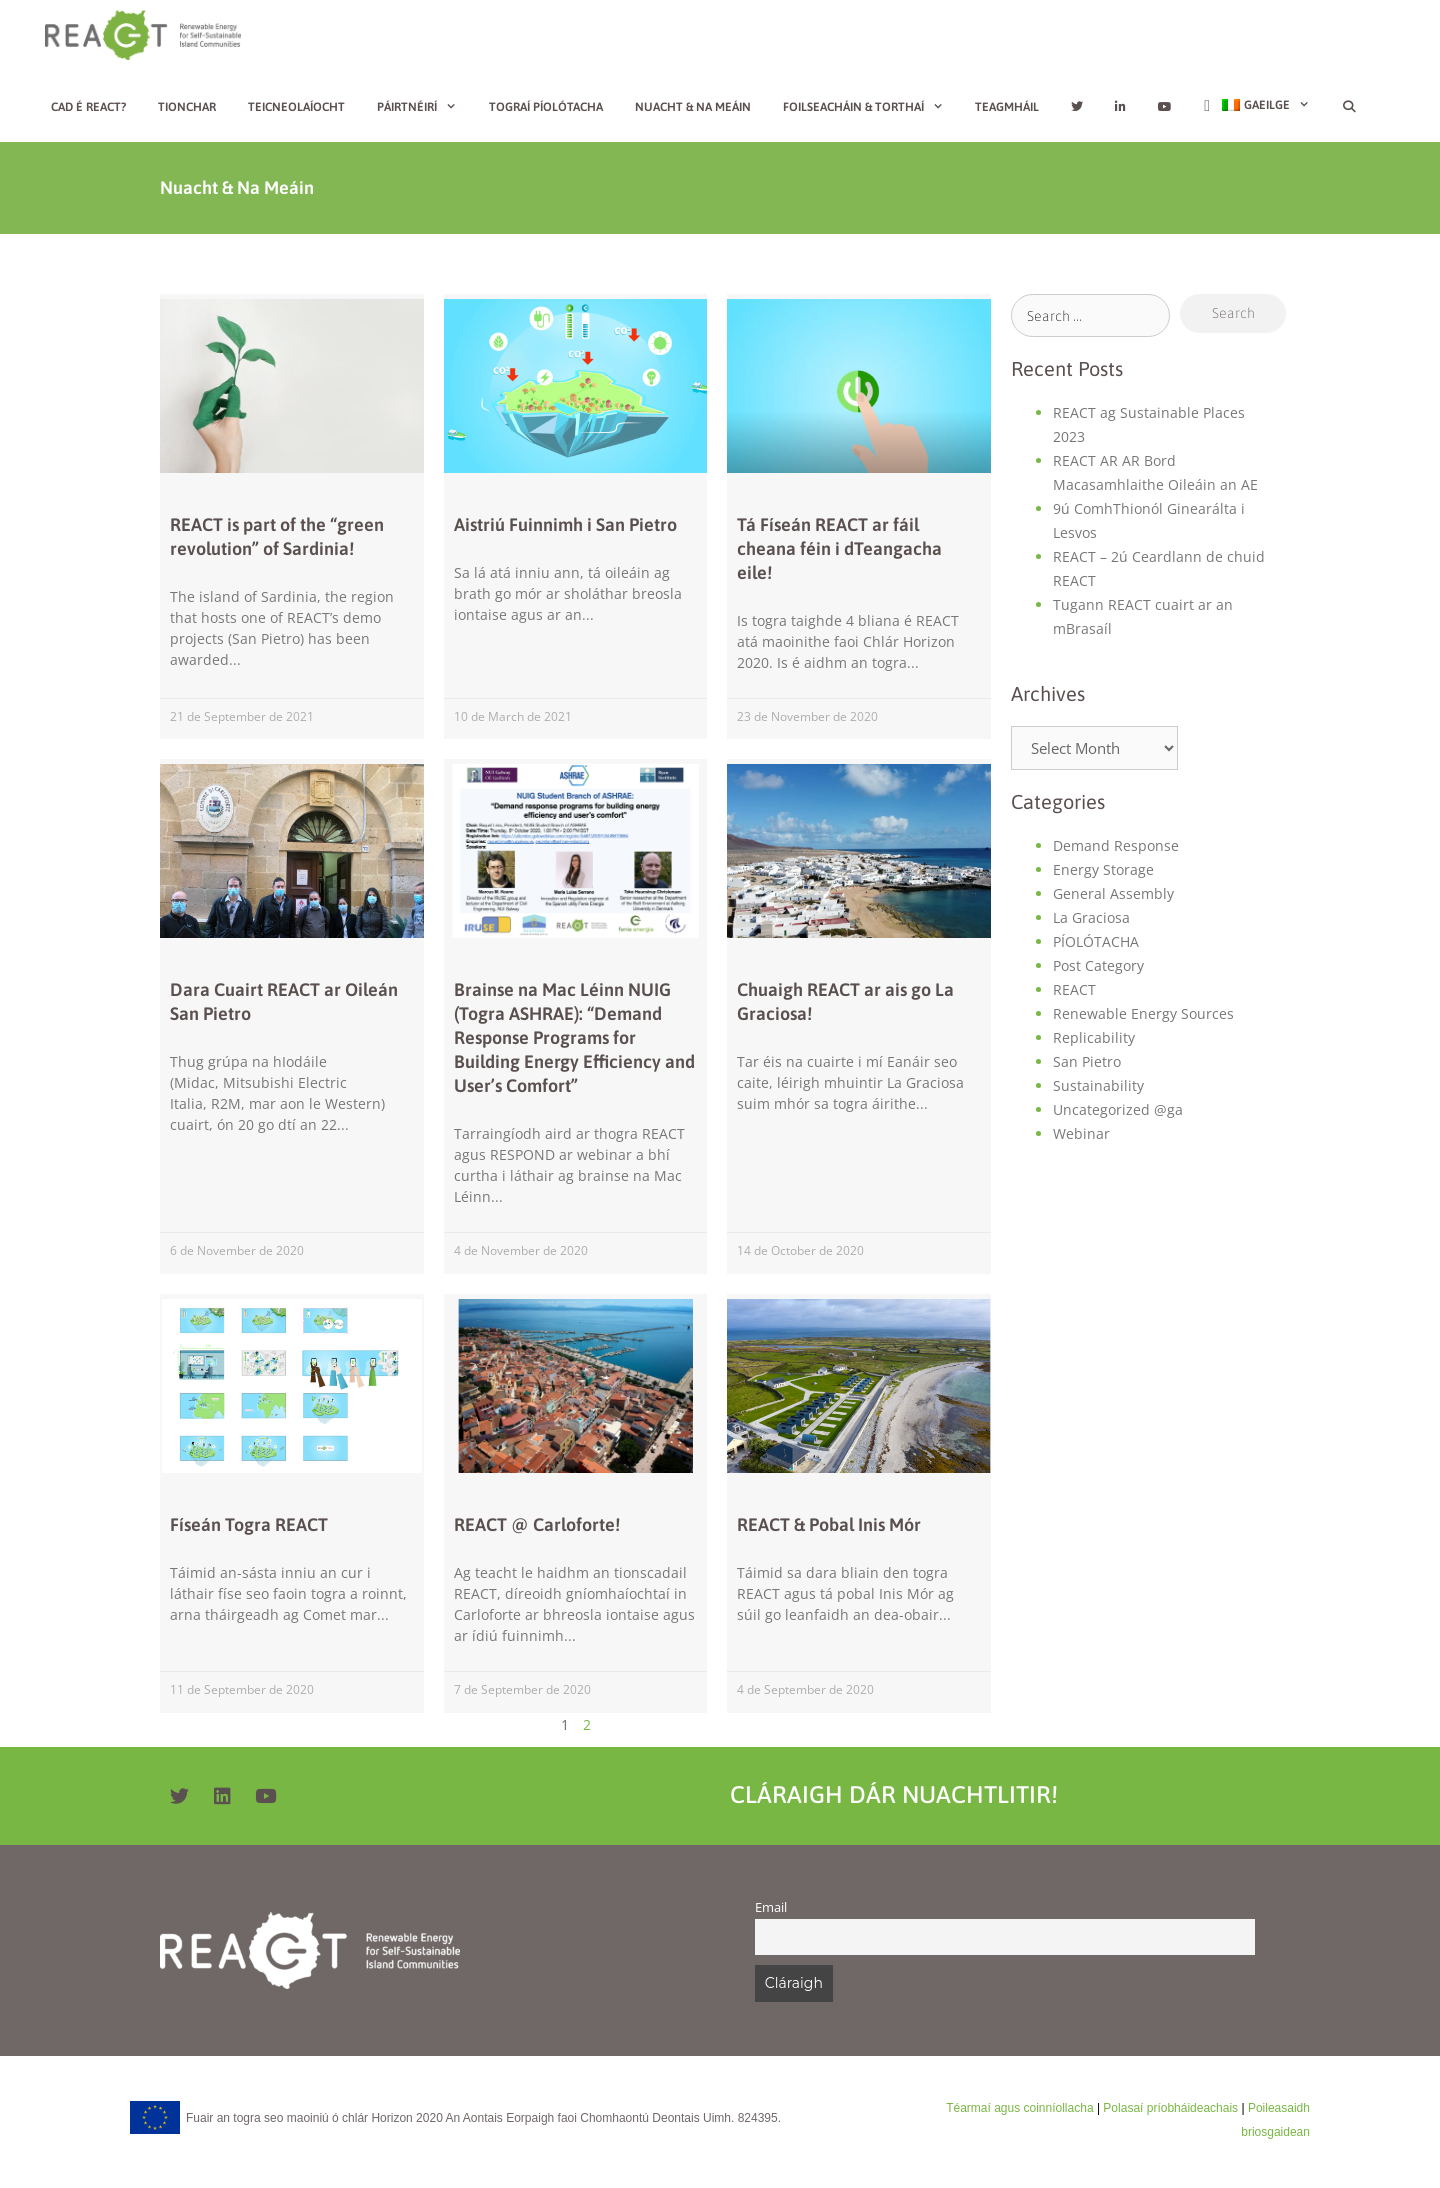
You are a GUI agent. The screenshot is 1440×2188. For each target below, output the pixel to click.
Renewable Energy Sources (1143, 1013)
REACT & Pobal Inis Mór (829, 1524)
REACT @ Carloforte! (537, 1524)
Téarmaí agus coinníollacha (1019, 2108)
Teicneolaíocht (296, 107)
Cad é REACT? (88, 107)
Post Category (1098, 965)
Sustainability (1098, 1085)
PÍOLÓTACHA (1096, 941)
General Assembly (1113, 893)
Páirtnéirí (425, 107)
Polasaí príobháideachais (1170, 2108)
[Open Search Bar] (1348, 107)
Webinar (1081, 1133)
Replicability (1094, 1037)
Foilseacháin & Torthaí (871, 107)
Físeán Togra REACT (249, 1524)
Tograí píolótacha (546, 107)
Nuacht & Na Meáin (693, 107)
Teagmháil (1007, 107)
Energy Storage (1103, 869)
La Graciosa (1091, 917)
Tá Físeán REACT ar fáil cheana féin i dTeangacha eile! (839, 548)
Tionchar (187, 107)
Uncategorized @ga (1118, 1109)
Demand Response (1116, 845)
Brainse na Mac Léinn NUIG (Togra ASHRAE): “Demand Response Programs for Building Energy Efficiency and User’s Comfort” (574, 1037)
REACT (1074, 989)
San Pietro (1087, 1061)
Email (771, 1907)
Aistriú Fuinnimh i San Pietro (565, 524)
